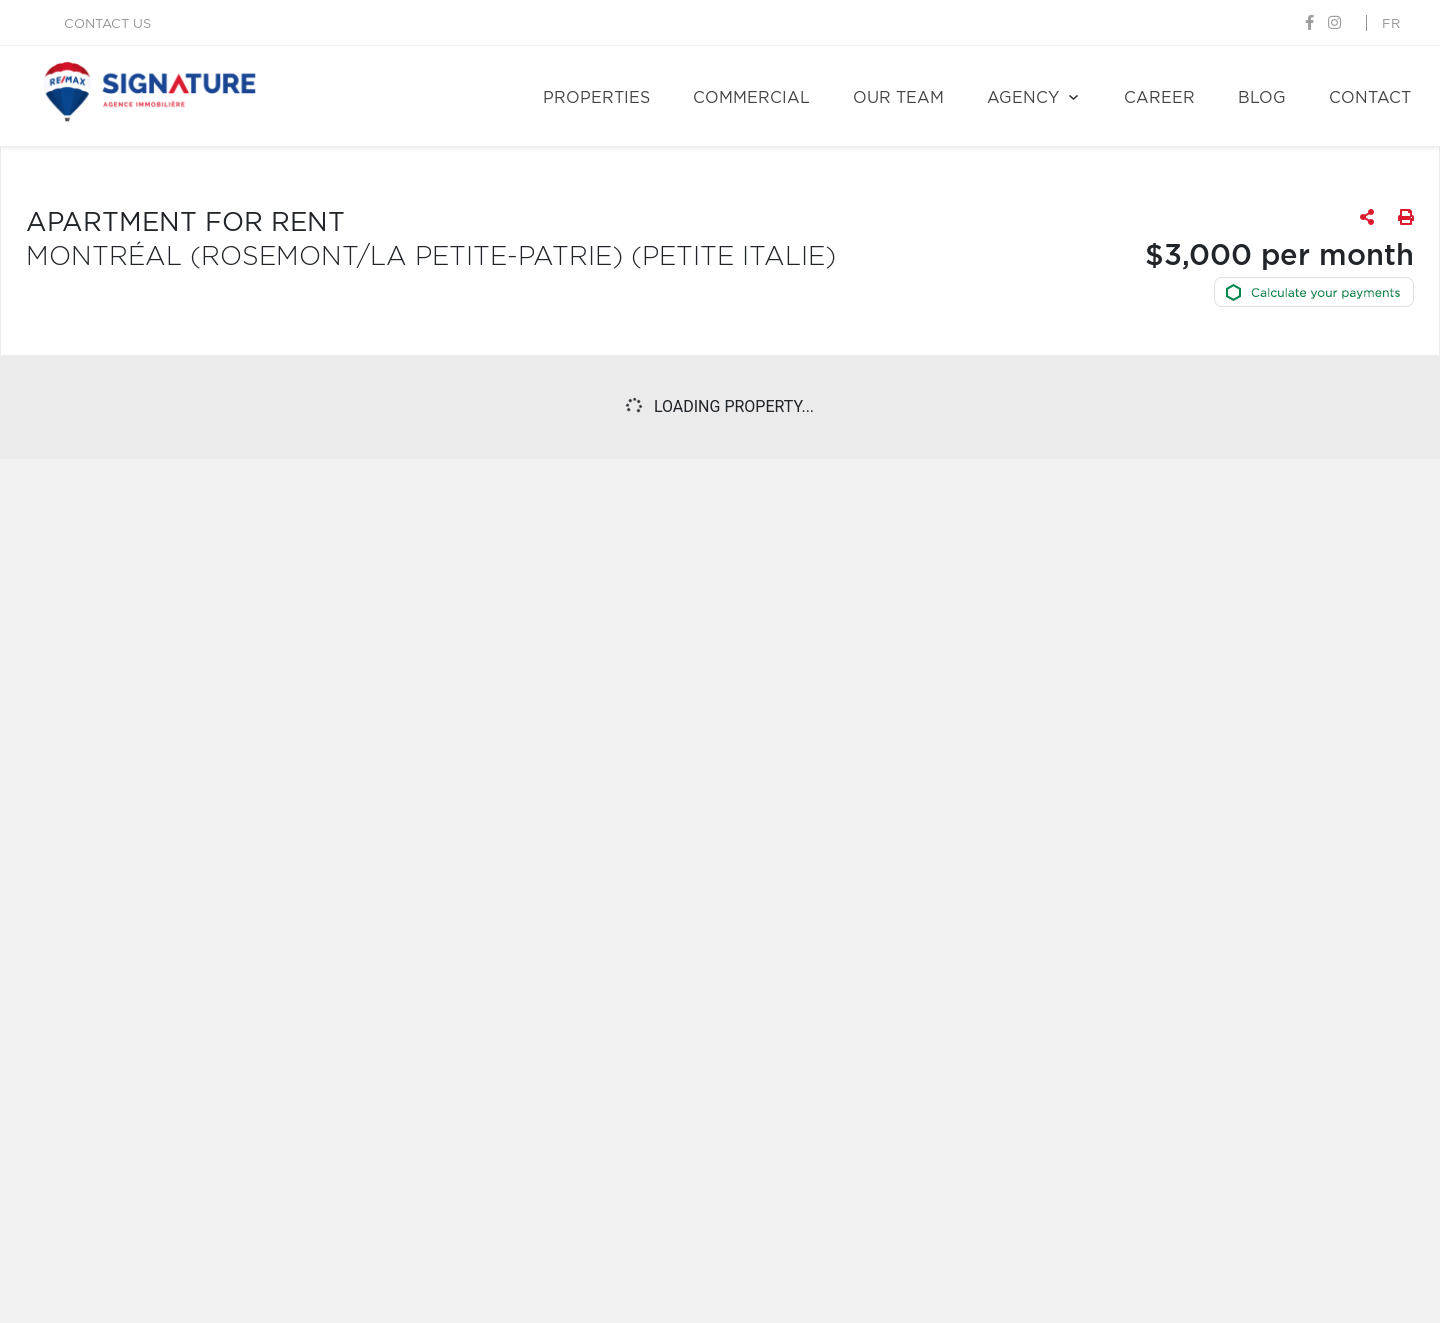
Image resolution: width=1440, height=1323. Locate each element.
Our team (898, 98)
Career (1159, 98)
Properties (596, 98)
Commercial (751, 98)
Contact (1370, 98)
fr (1391, 24)
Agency (1023, 98)
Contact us (107, 24)
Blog (1262, 98)
